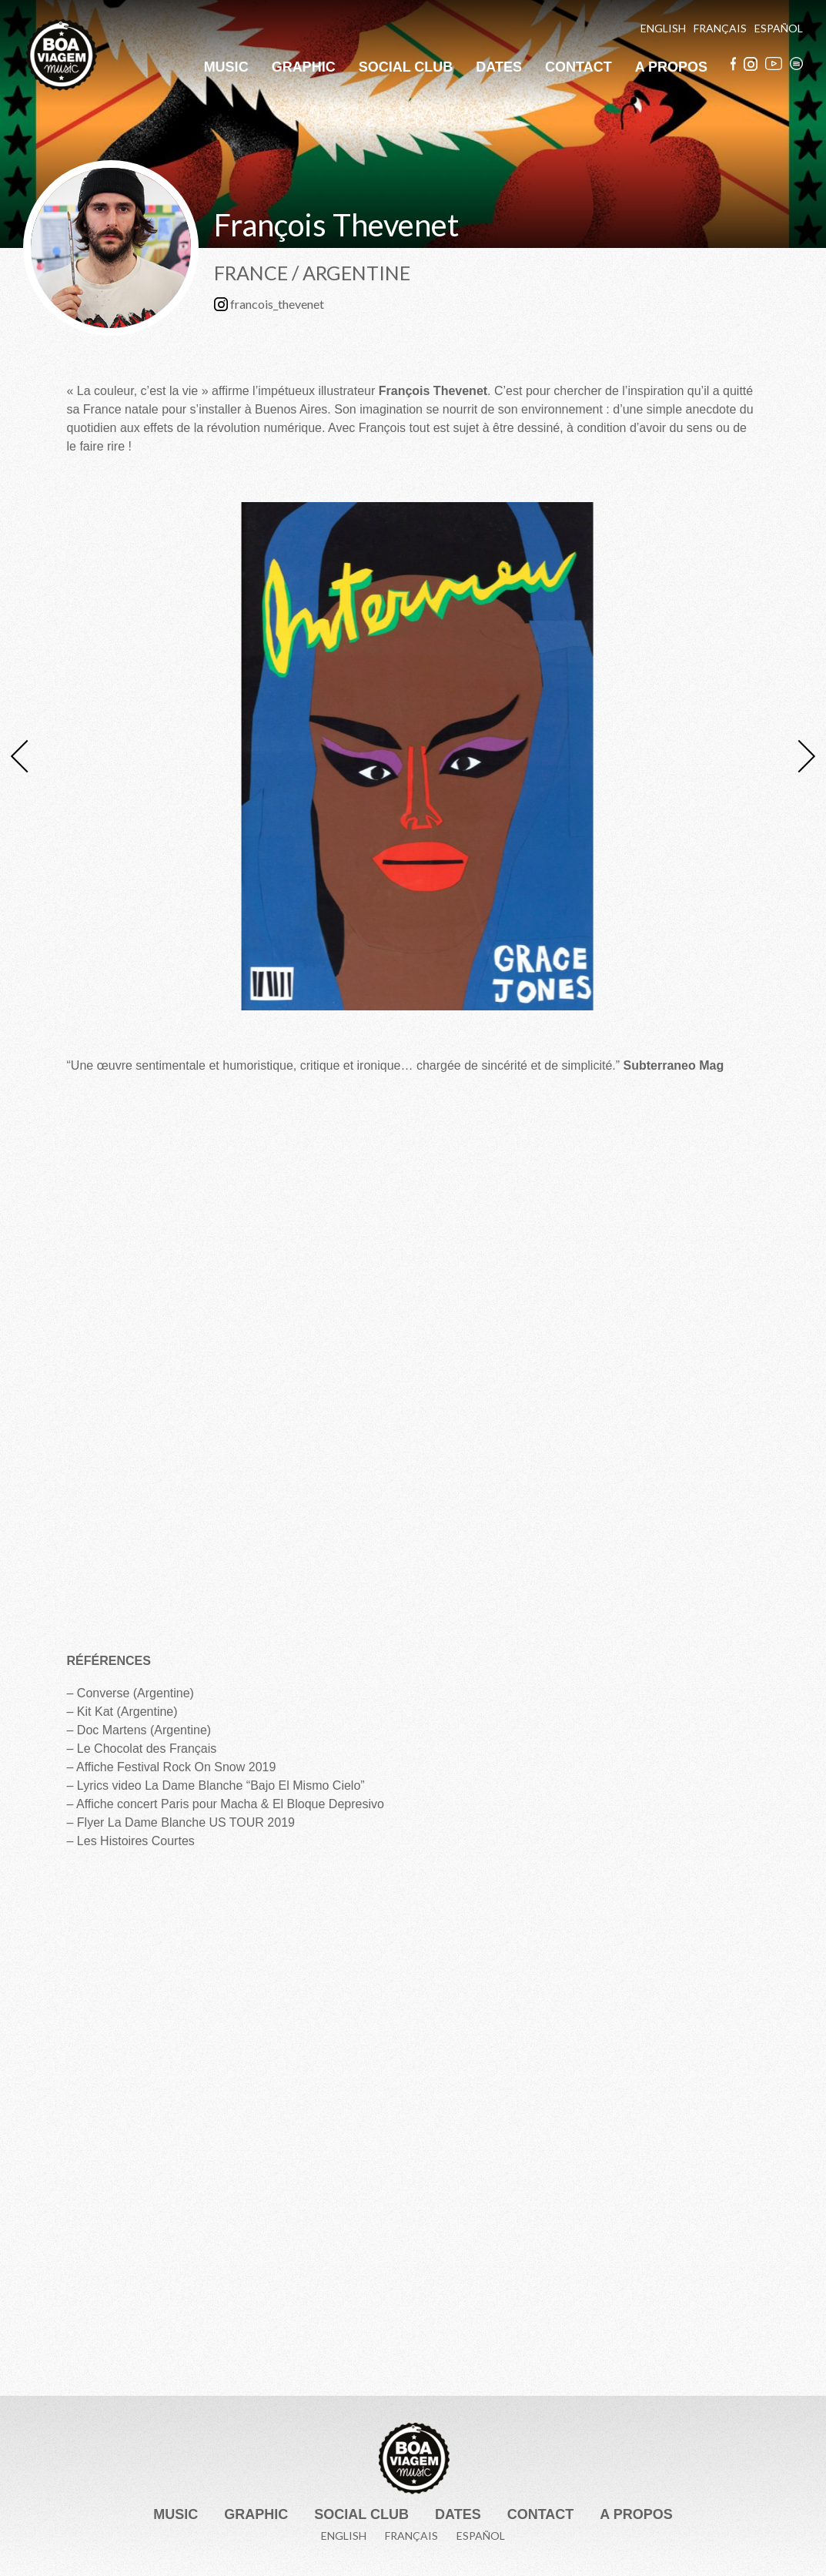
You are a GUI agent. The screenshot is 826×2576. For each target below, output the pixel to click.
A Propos (671, 67)
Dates (499, 67)
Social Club (406, 67)
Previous (27, 756)
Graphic (304, 67)
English (663, 28)
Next (799, 756)
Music (226, 67)
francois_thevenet (269, 304)
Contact (578, 67)
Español (778, 28)
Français (720, 28)
